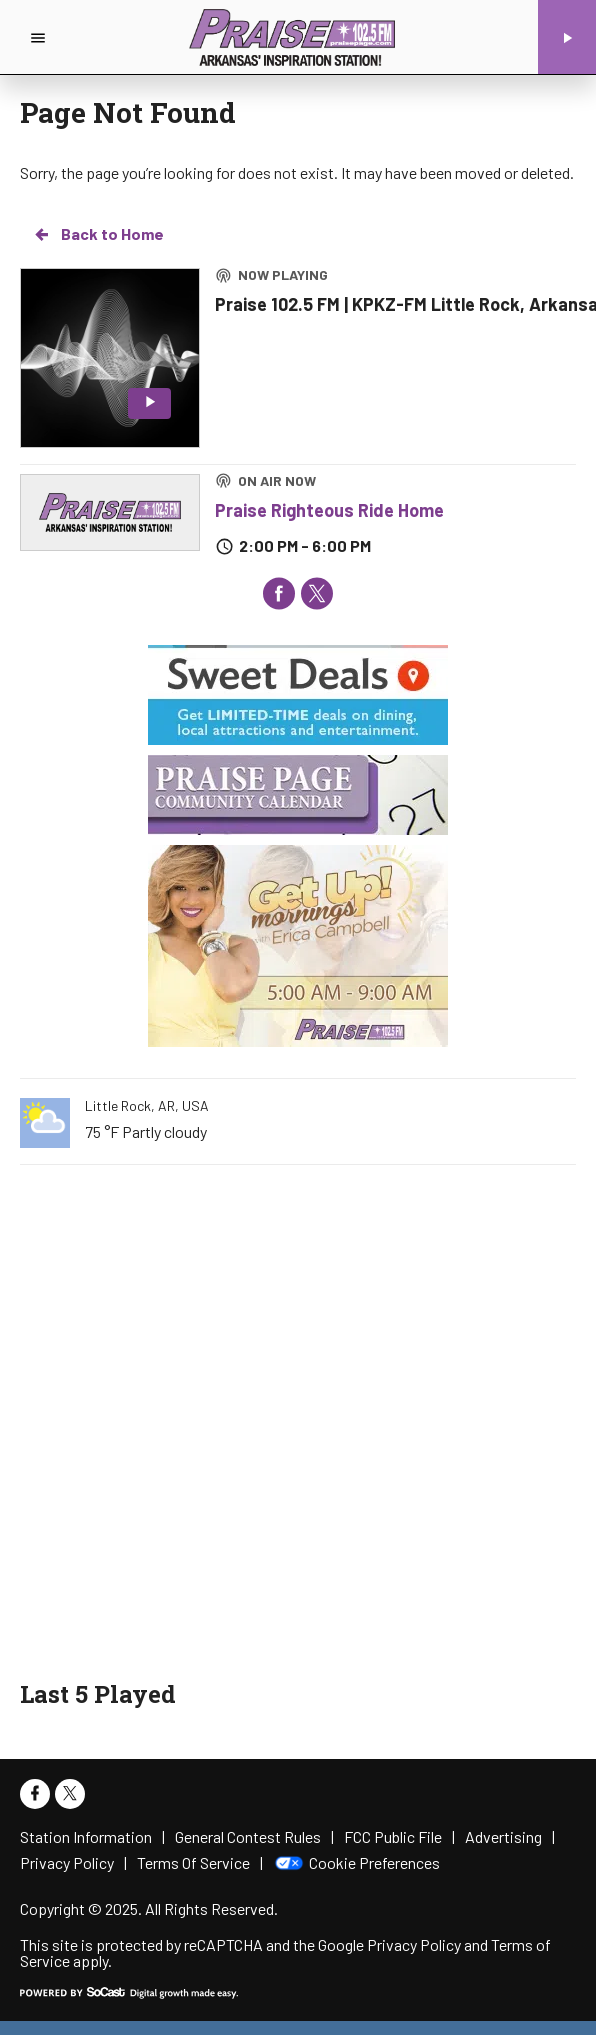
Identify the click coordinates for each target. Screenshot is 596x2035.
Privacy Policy (414, 1944)
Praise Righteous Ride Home (329, 510)
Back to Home (98, 234)
